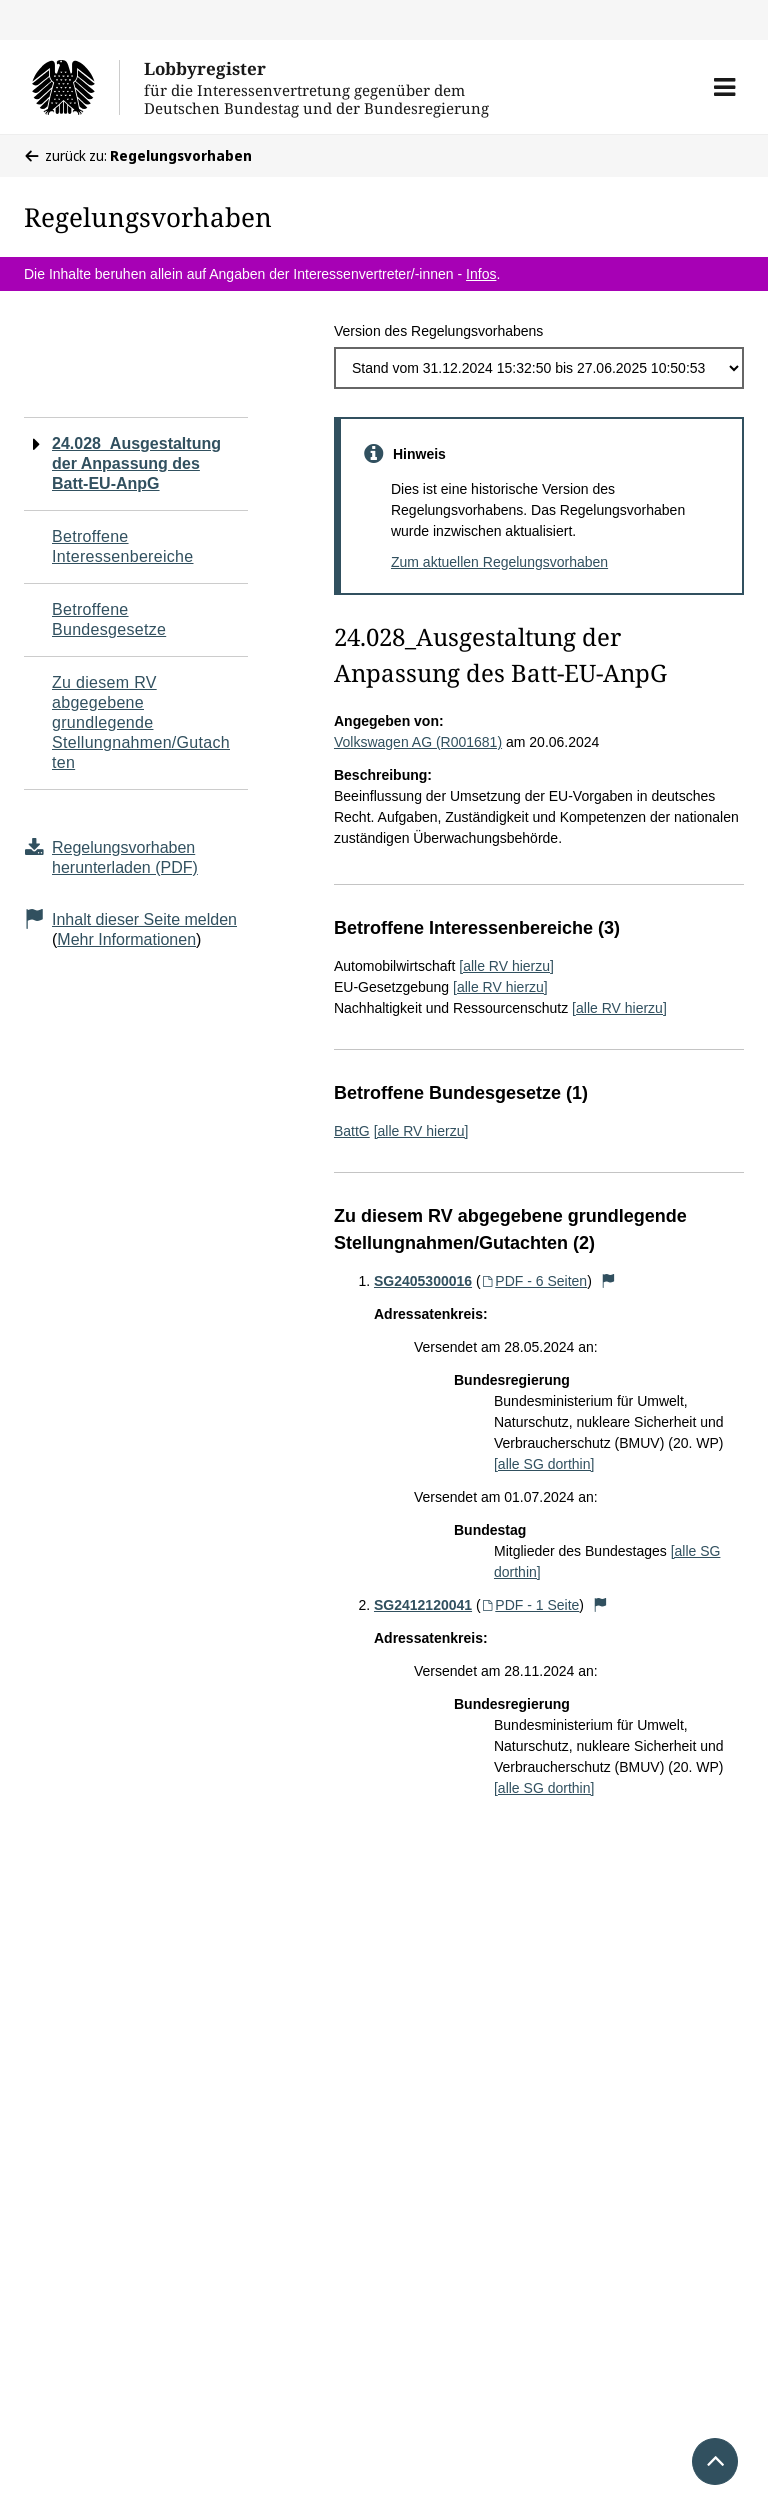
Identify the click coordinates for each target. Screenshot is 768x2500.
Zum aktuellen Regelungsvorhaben (499, 562)
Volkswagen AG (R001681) (418, 742)
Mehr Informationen (126, 939)
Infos (481, 274)
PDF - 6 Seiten (534, 1281)
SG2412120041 (423, 1605)
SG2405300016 (423, 1281)
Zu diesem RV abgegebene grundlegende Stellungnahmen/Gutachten (141, 722)
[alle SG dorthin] (544, 1464)
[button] (724, 87)
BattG (352, 1131)
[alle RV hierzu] (506, 966)
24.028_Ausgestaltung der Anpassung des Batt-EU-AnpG (136, 463)
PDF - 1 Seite (530, 1605)
